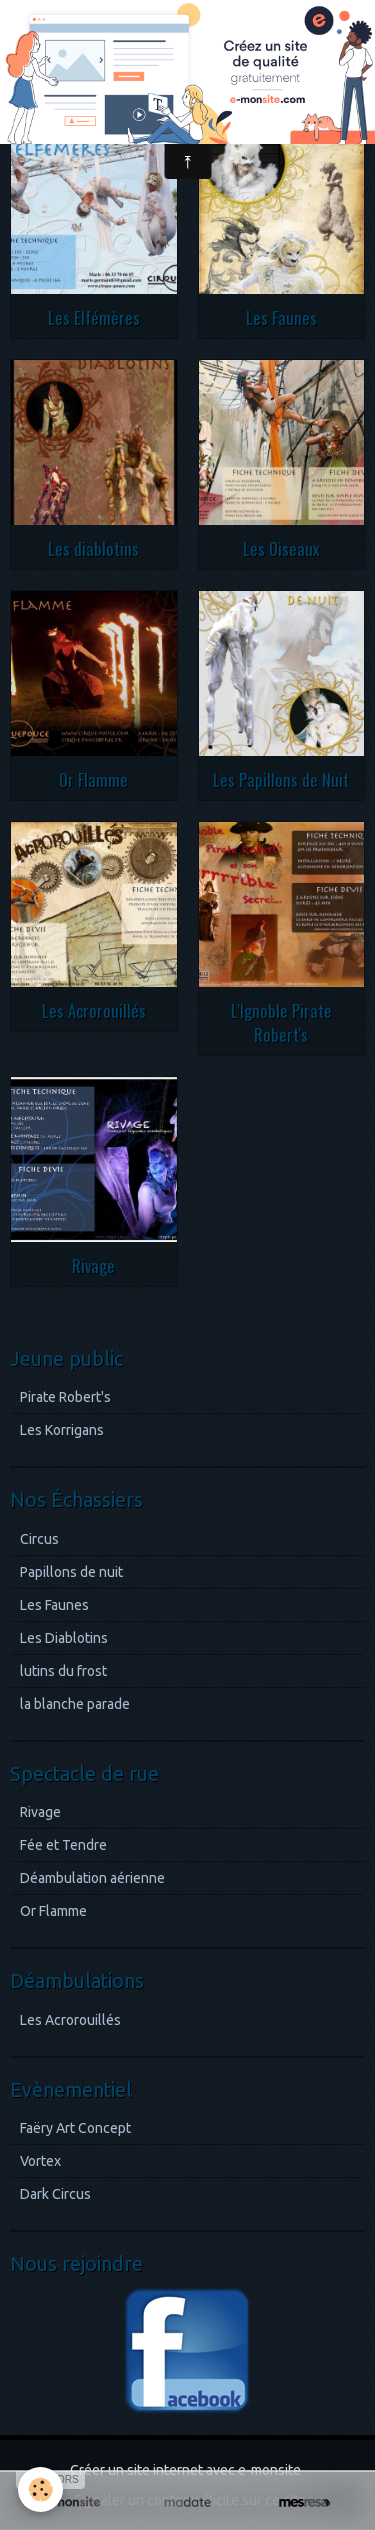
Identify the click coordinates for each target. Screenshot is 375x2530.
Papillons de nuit (71, 1572)
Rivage (93, 1265)
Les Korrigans (62, 1430)
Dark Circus (55, 2194)
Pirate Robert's (65, 1397)
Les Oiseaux (281, 548)
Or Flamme (93, 779)
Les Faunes (281, 317)
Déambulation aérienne (92, 1878)
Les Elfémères (94, 317)
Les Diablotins (64, 1638)
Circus (39, 1539)
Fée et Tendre (63, 1845)
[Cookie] (40, 2489)
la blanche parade (75, 1704)
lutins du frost (63, 1671)
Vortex (40, 2161)
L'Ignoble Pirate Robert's (281, 1022)
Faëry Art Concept (75, 2128)
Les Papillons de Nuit (281, 779)
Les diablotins (93, 548)
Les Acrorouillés (94, 1010)
